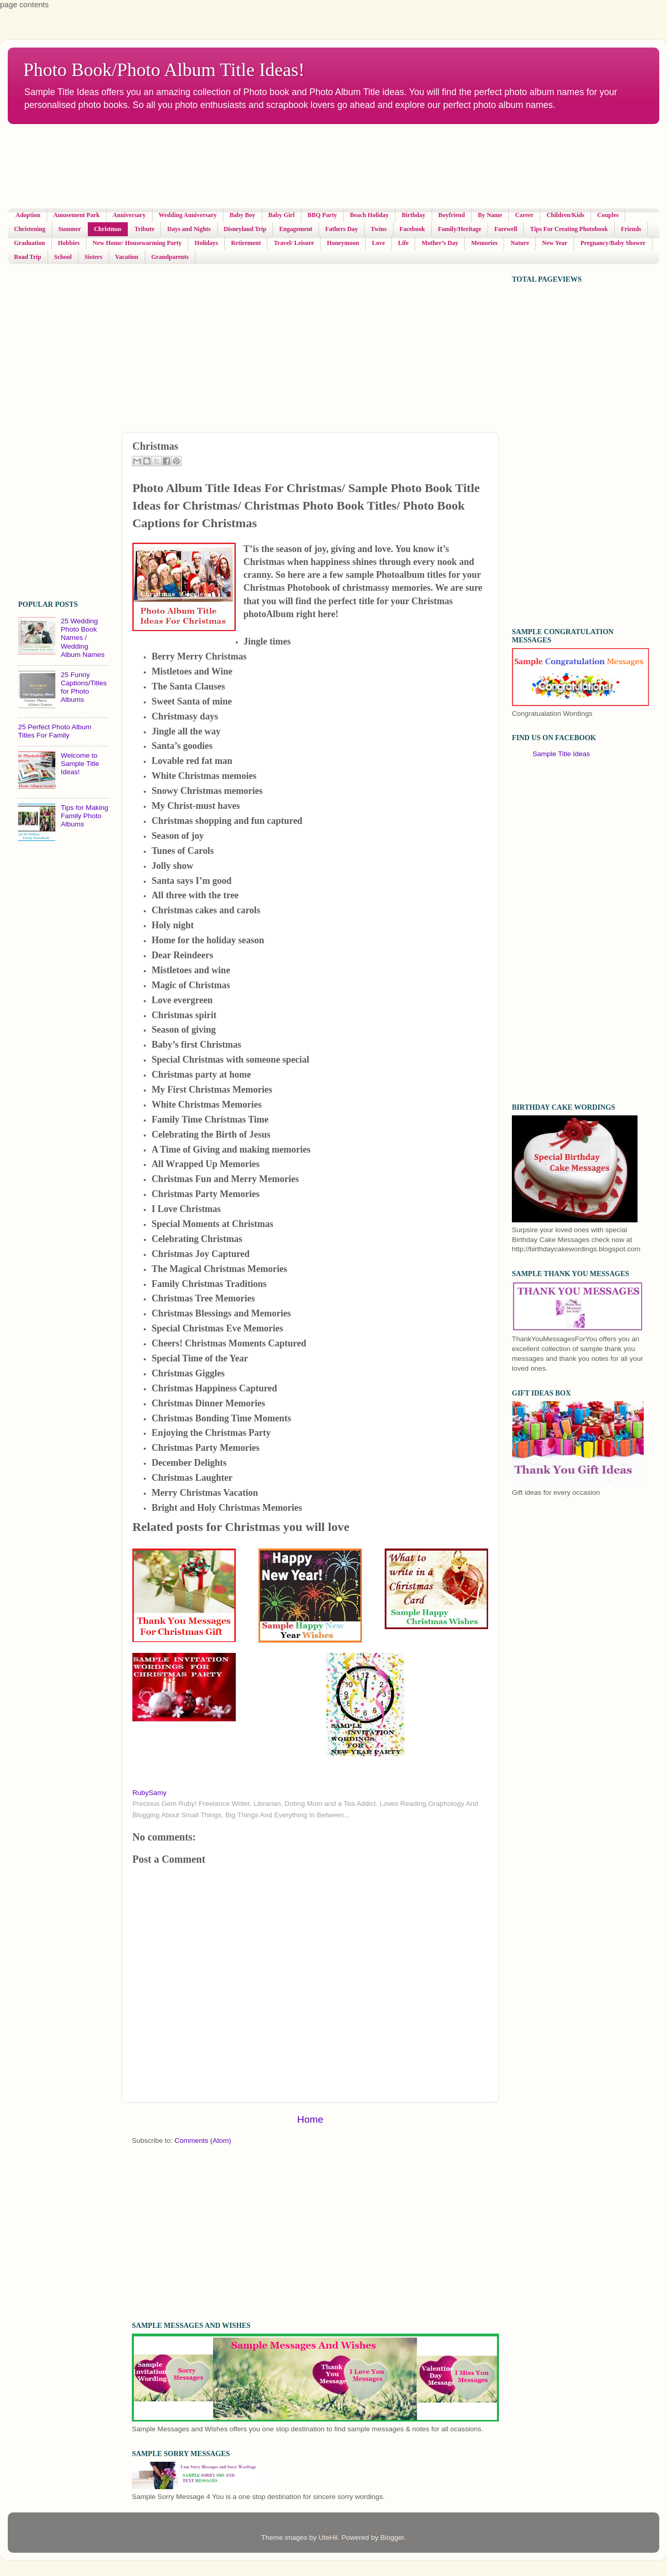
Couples (607, 215)
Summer (69, 229)
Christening (30, 229)
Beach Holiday (369, 215)
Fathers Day (341, 229)
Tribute (144, 229)
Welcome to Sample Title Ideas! (79, 764)
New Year (554, 243)
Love (378, 243)
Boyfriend (451, 215)
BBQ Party (322, 215)
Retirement (246, 243)
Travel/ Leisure (294, 243)
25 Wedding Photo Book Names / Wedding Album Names (82, 637)
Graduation (29, 243)
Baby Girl (281, 215)
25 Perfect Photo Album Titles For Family (55, 731)
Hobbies (69, 243)
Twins (378, 229)
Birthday (414, 215)
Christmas (108, 229)
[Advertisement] (258, 166)
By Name (490, 215)
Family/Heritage (459, 229)
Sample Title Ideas (561, 754)
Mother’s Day (439, 243)
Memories (484, 243)
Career (524, 215)
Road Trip (27, 256)
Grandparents (170, 256)
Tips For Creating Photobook (569, 229)
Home (310, 2119)
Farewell (505, 229)
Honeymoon (343, 243)
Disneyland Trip (245, 229)
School (63, 256)
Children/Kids (565, 215)
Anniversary (129, 215)
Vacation (127, 256)
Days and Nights (188, 229)
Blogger (392, 2537)
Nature (519, 243)
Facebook (412, 229)
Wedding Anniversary (188, 215)
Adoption (28, 215)
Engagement (295, 229)
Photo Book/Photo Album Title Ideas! (164, 69)
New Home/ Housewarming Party (137, 243)
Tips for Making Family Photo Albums (84, 816)
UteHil (328, 2537)
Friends (631, 229)
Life (403, 243)
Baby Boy (242, 215)
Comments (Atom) (203, 2140)
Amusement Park (76, 215)
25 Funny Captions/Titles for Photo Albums (83, 687)
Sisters (93, 256)
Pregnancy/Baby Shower (612, 243)
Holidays (206, 243)
